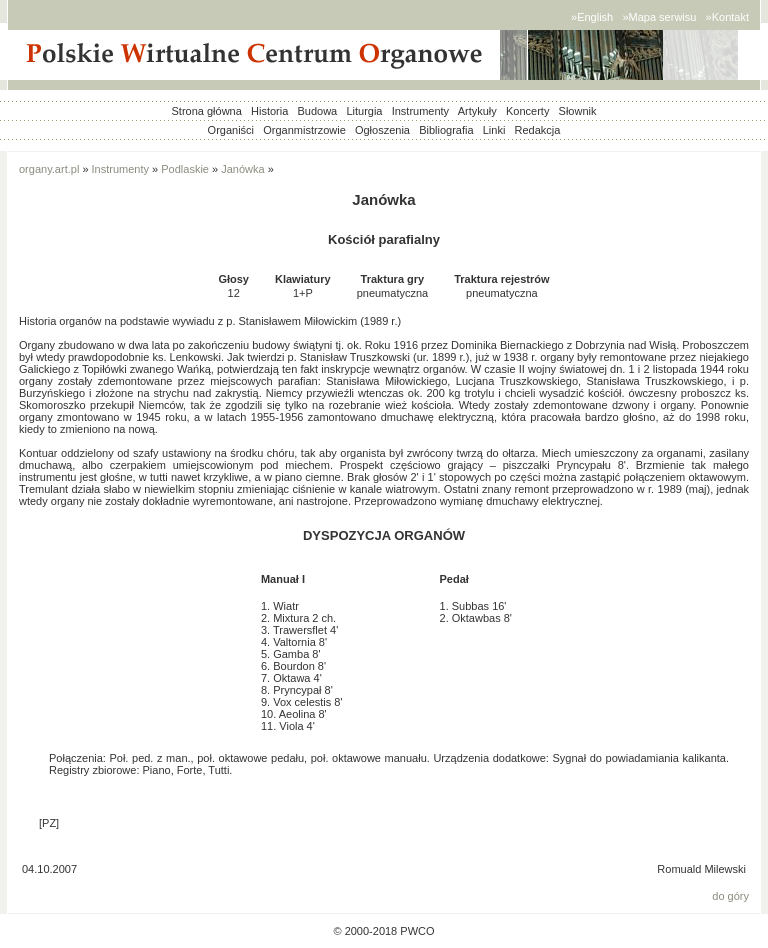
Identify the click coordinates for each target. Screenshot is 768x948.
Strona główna (207, 111)
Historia (269, 111)
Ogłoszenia (382, 130)
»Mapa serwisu (659, 17)
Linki (494, 130)
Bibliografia (446, 130)
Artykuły (477, 111)
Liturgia (364, 111)
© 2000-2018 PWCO (383, 931)
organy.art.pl (49, 169)
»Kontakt (727, 17)
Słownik (578, 111)
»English (592, 17)
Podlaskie (185, 169)
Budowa (317, 111)
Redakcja (538, 130)
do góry (730, 896)
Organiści (231, 130)
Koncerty (527, 111)
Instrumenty (420, 111)
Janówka (242, 169)
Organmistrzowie (304, 130)
